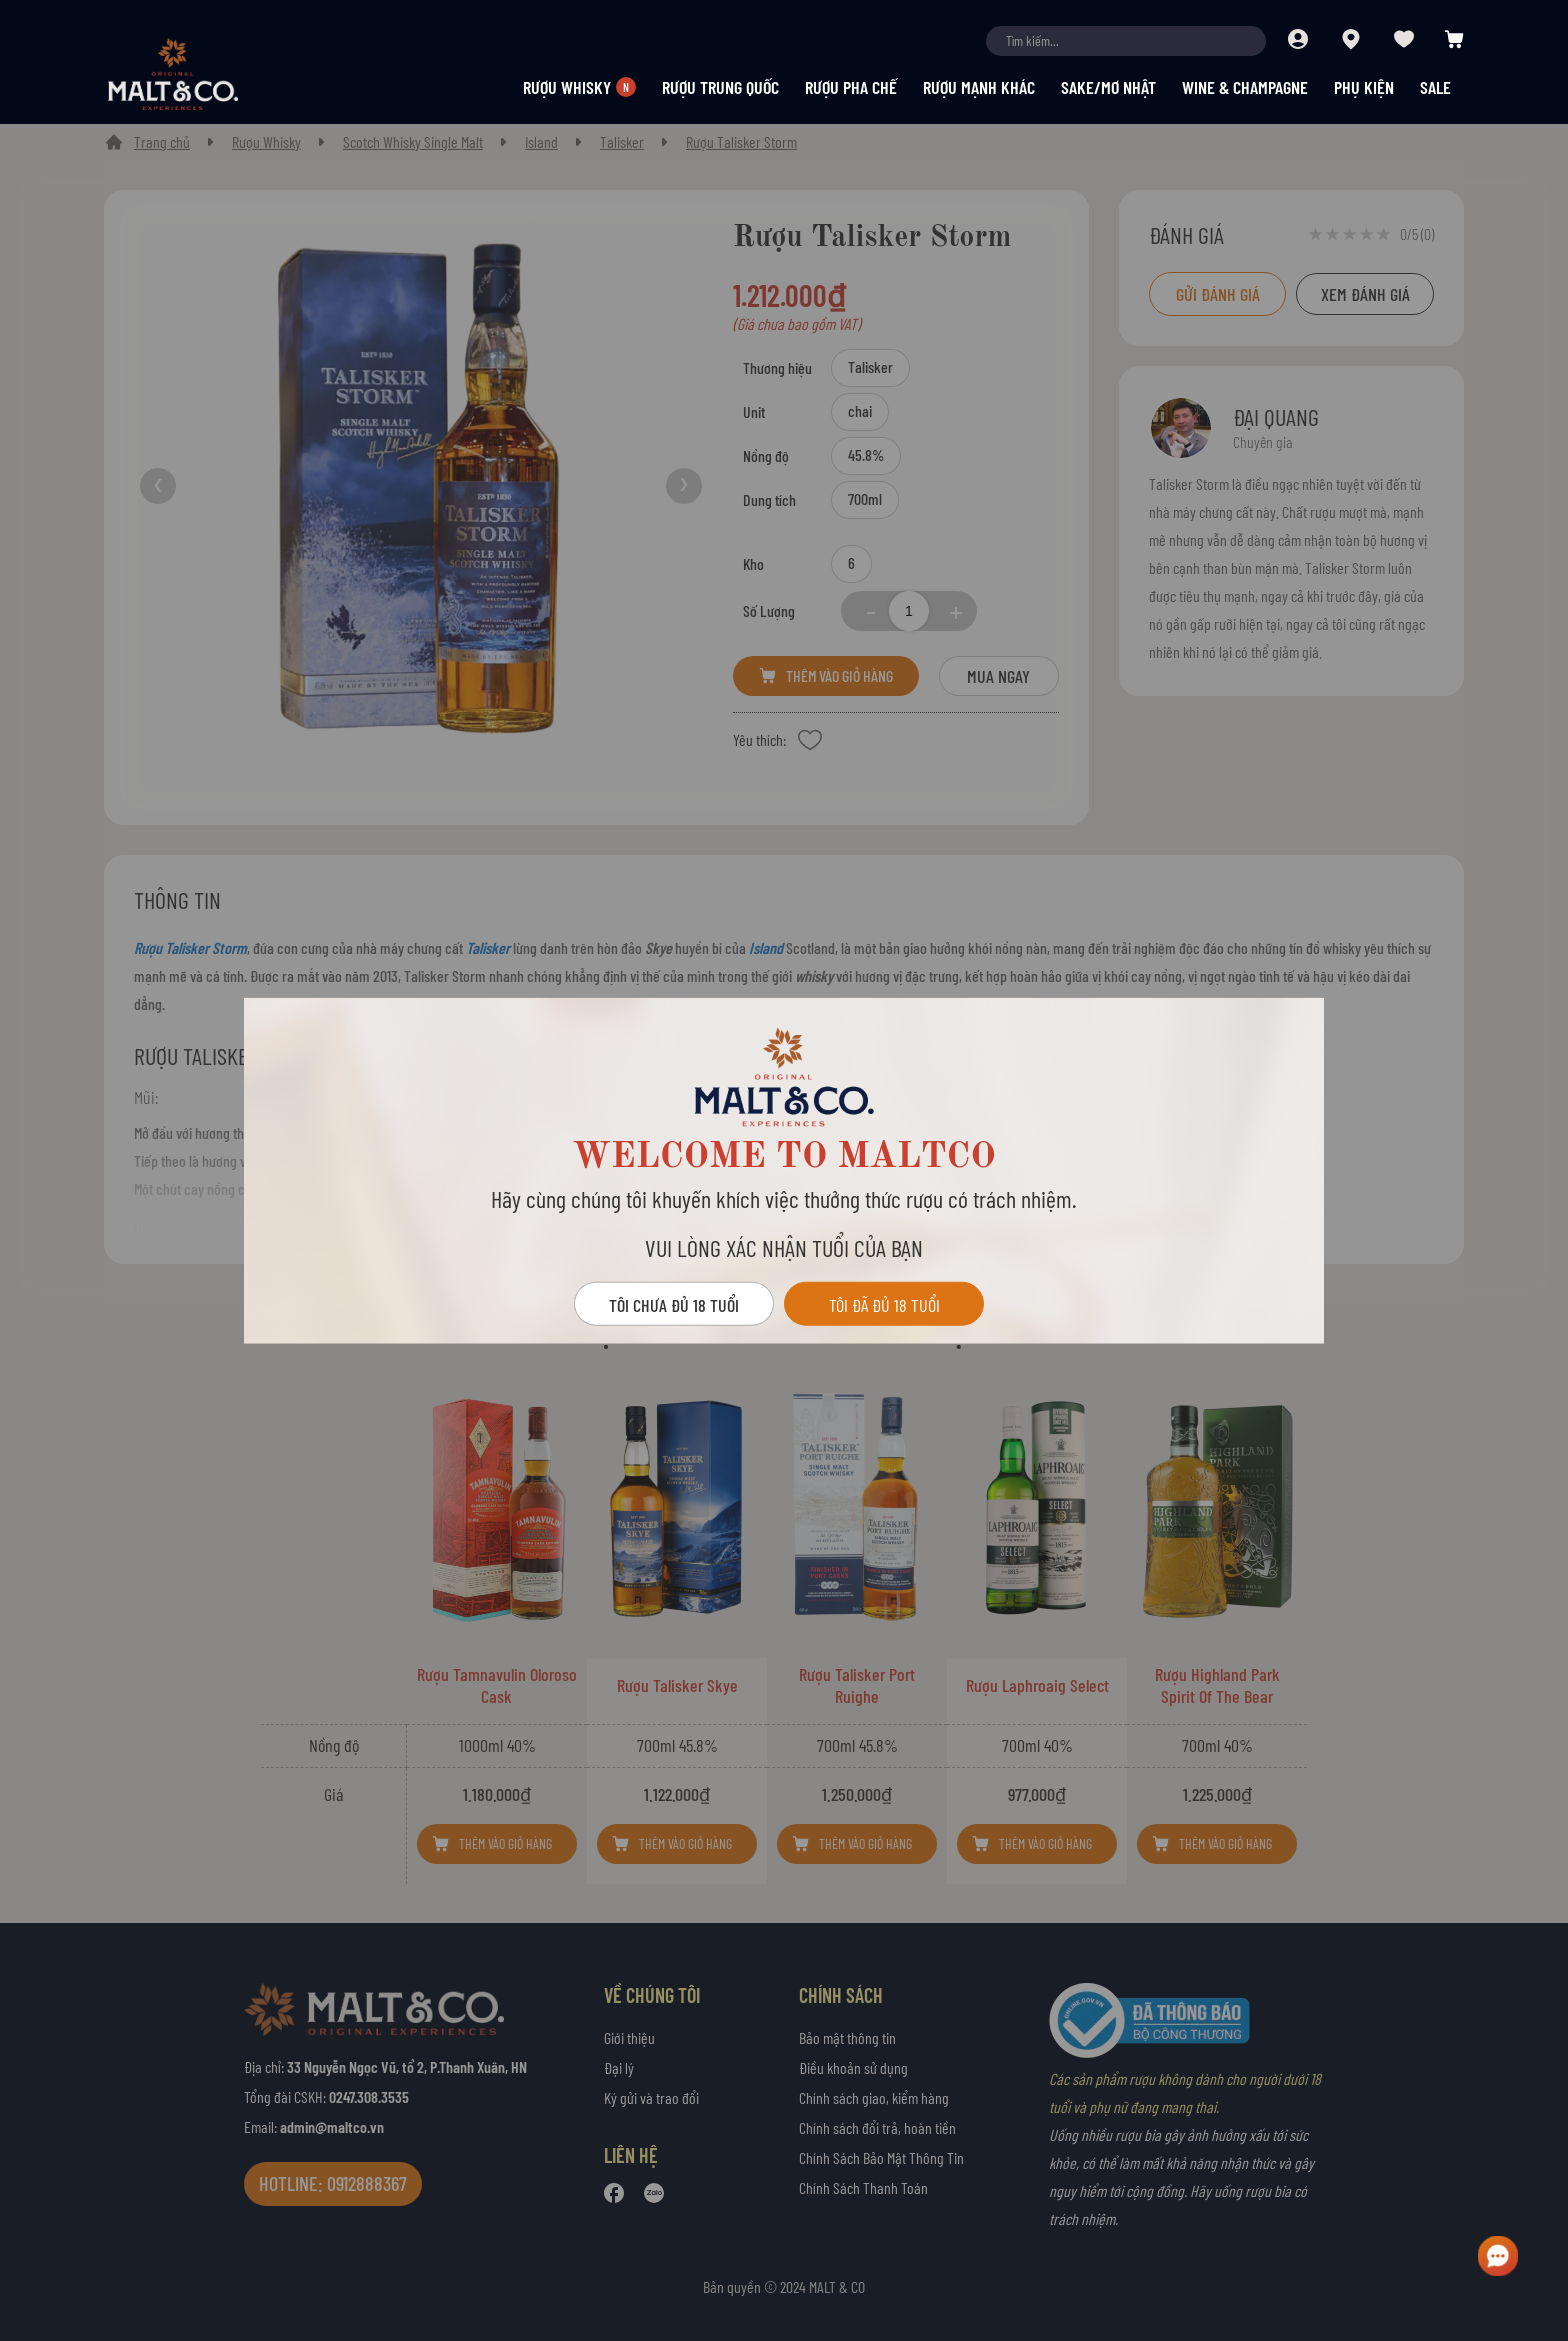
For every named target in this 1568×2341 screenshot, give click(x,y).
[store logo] (208, 74)
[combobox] (1126, 41)
